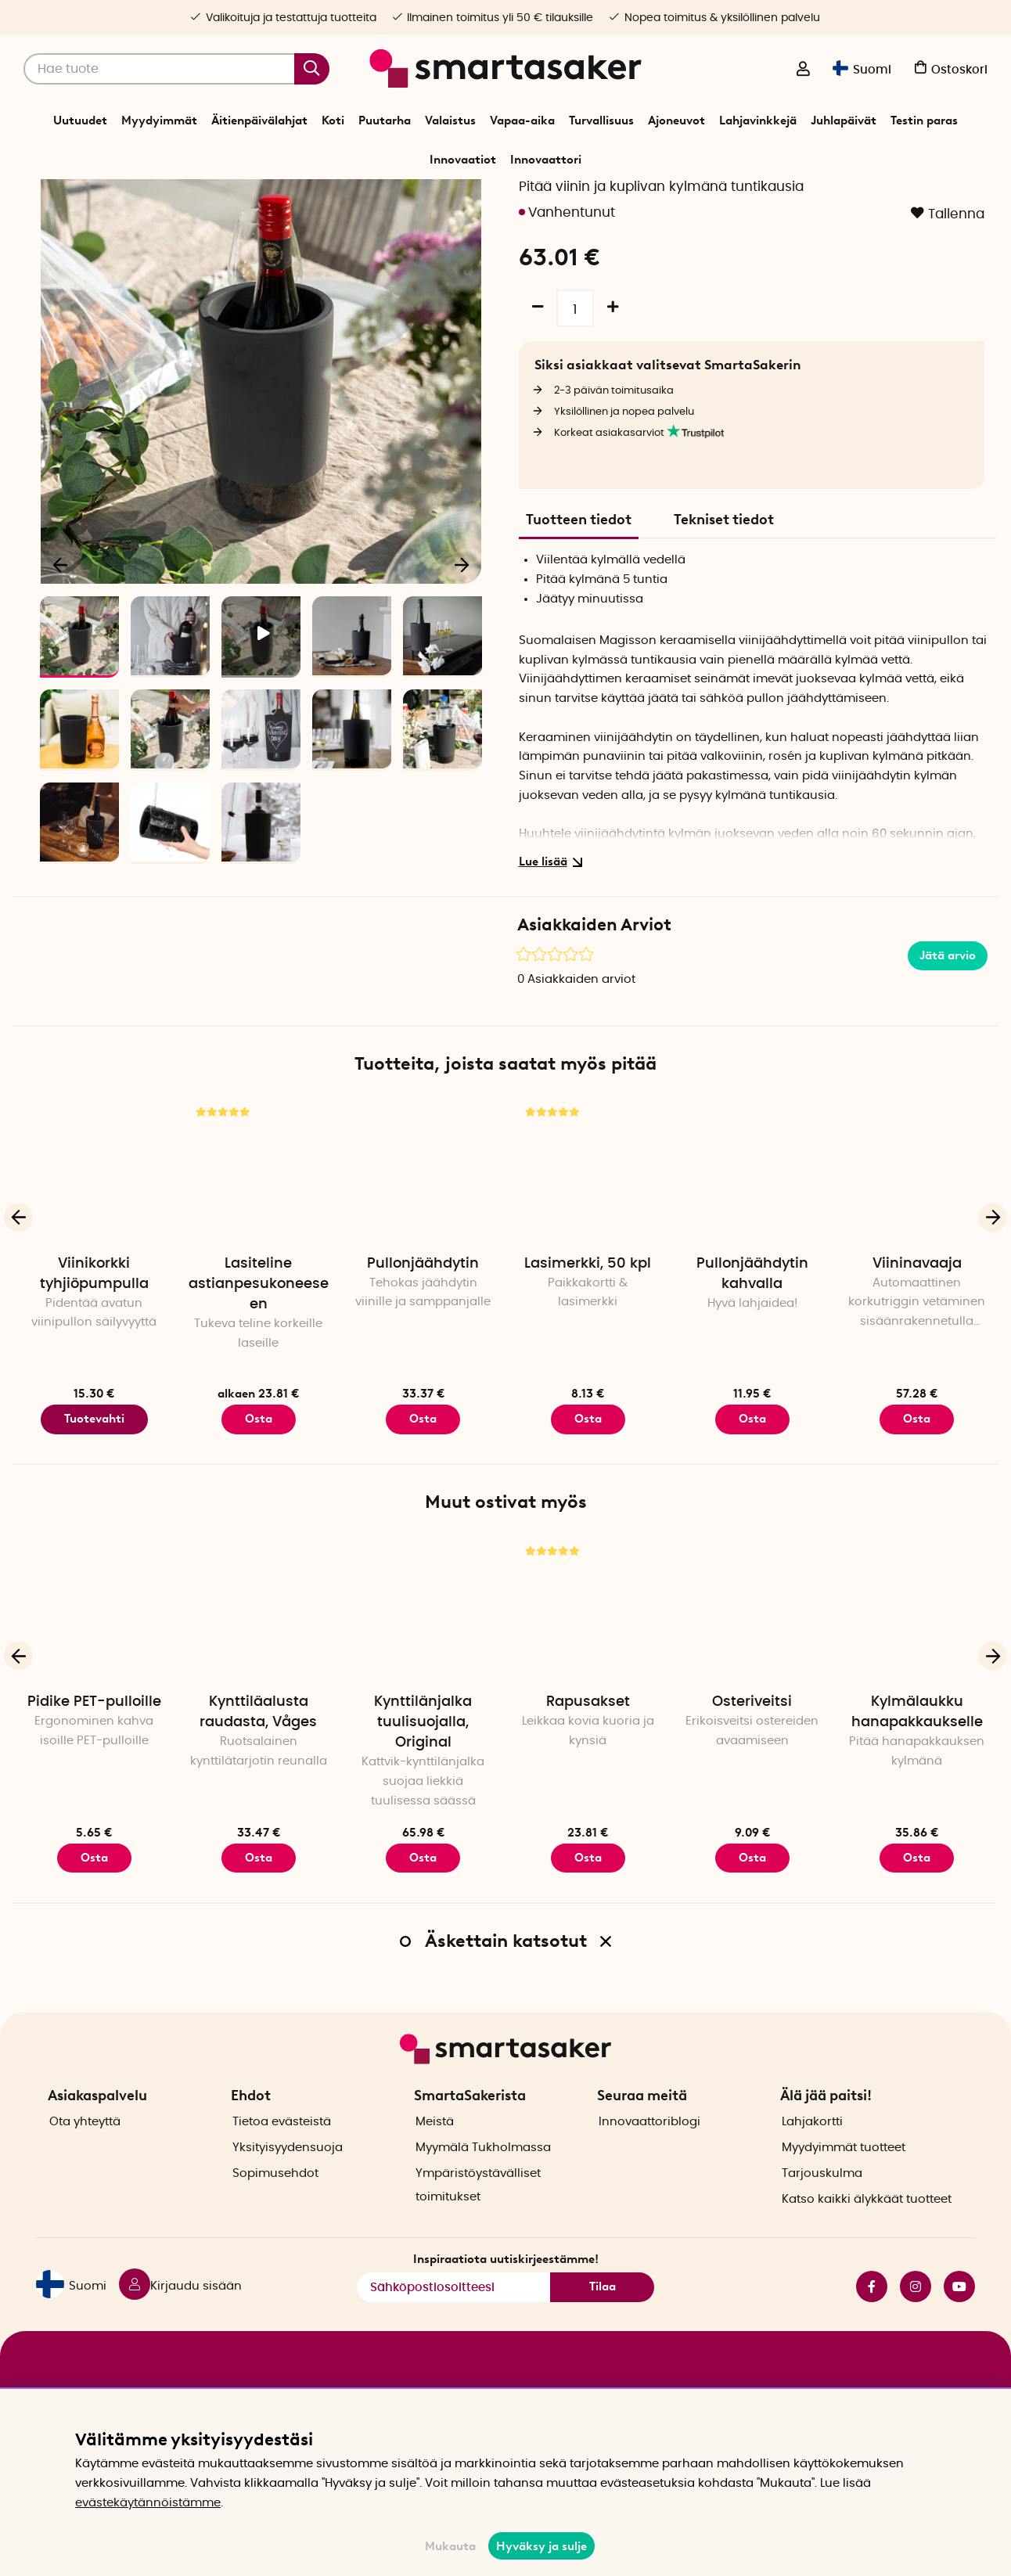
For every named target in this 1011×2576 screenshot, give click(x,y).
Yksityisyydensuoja (287, 2172)
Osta (258, 1469)
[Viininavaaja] (917, 1221)
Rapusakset (588, 1753)
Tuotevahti (94, 1469)
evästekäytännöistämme (148, 2503)
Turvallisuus (601, 120)
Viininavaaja (917, 1315)
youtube (959, 2312)
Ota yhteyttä (85, 2147)
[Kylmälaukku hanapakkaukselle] (917, 1660)
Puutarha (384, 120)
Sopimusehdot (275, 2198)
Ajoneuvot (676, 120)
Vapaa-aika (522, 120)
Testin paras (924, 120)
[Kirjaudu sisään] (803, 70)
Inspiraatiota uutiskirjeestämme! (506, 2285)
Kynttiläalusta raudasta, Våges (258, 1763)
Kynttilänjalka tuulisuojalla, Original (423, 1773)
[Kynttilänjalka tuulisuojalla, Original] (423, 1660)
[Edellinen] (61, 615)
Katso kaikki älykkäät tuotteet (867, 2224)
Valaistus (450, 120)
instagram (915, 2312)
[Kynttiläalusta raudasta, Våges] (258, 1660)
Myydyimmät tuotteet (843, 2172)
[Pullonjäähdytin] (423, 1221)
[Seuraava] (462, 615)
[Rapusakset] (587, 1660)
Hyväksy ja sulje (541, 2546)
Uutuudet (80, 120)
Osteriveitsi (752, 1753)
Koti (333, 120)
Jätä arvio (947, 1006)
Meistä (435, 2147)
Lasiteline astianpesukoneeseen (259, 1335)
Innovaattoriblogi (649, 2147)
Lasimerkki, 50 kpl (587, 1315)
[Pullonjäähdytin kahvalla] (752, 1221)
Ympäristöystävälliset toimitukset (478, 2210)
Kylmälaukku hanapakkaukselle (917, 1763)
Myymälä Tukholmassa (483, 2172)
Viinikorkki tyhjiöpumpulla (94, 1325)
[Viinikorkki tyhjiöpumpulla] (93, 1221)
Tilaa (602, 2312)
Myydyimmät (159, 120)
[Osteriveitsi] (752, 1660)
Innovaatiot (463, 160)
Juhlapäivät (843, 120)
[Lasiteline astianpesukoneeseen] (258, 1221)
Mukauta (450, 2546)
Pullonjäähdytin (423, 1315)
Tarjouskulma (822, 2198)
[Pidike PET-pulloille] (93, 1660)
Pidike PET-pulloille (94, 1753)
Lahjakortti (812, 2147)
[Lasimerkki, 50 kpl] (587, 1221)
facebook (871, 2312)
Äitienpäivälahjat (259, 120)
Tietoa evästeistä (281, 2147)
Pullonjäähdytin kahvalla (752, 1325)
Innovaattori (545, 160)
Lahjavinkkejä (758, 120)
